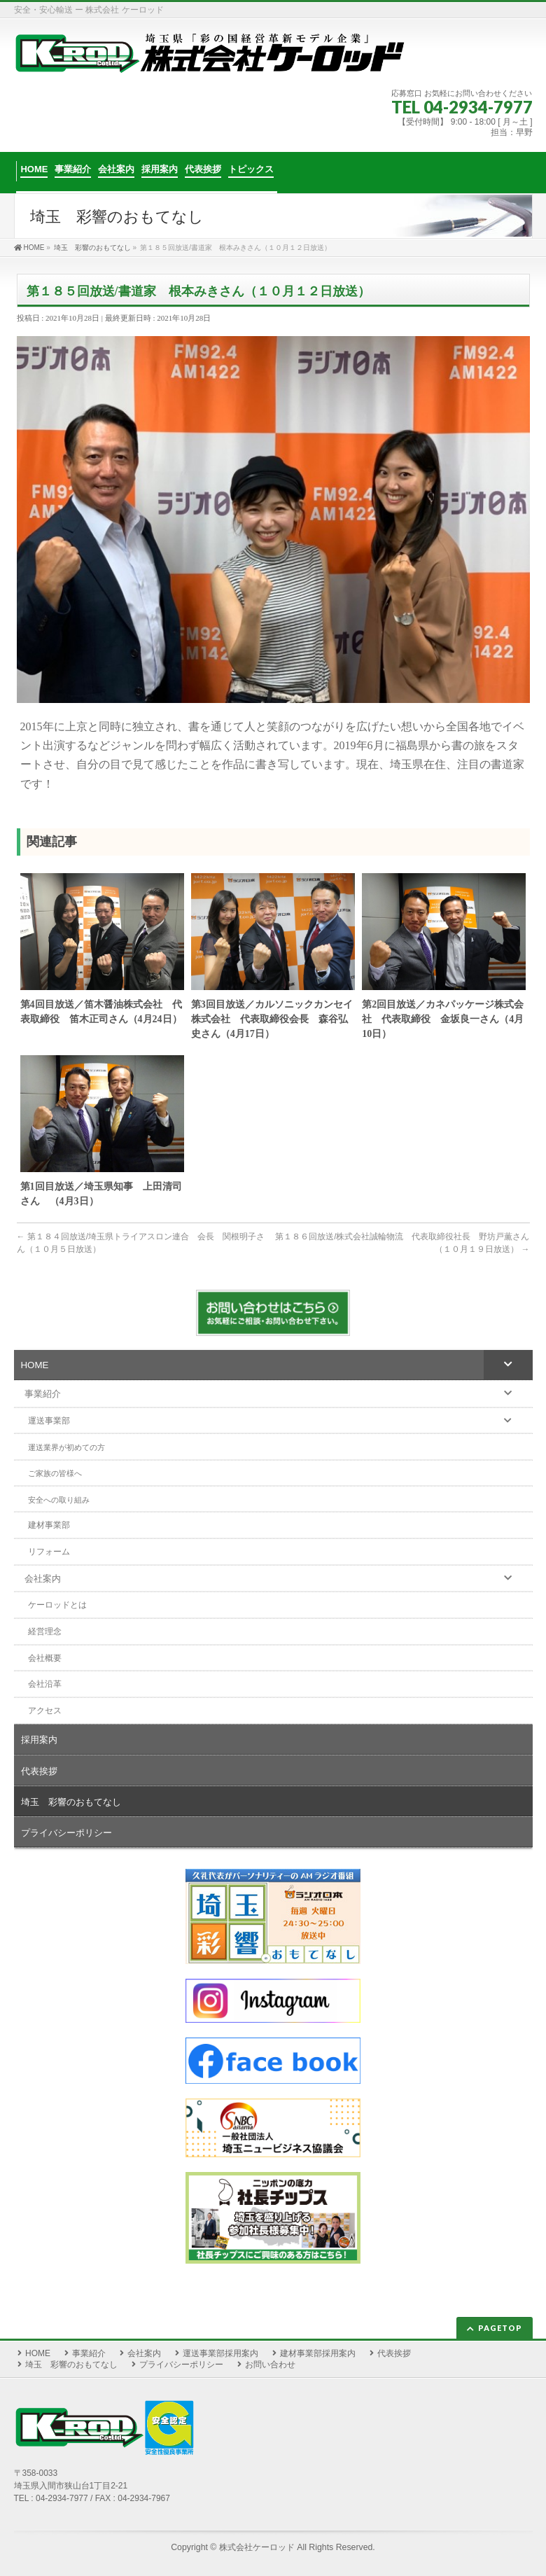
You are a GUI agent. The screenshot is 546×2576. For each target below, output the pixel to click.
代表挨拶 (394, 2353)
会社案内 (144, 2353)
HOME (37, 2353)
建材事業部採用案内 (318, 2353)
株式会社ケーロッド (257, 2547)
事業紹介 (89, 2353)
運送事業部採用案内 (220, 2353)
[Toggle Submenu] (508, 1364)
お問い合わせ (270, 2364)
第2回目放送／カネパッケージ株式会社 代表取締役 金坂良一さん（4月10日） (443, 1019)
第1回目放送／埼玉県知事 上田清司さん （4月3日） (101, 1193)
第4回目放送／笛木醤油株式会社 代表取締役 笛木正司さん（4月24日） (101, 1011)
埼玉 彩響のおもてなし (71, 2364)
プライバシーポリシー (181, 2364)
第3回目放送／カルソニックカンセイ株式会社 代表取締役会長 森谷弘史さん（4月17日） (272, 1019)
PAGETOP (500, 2327)
